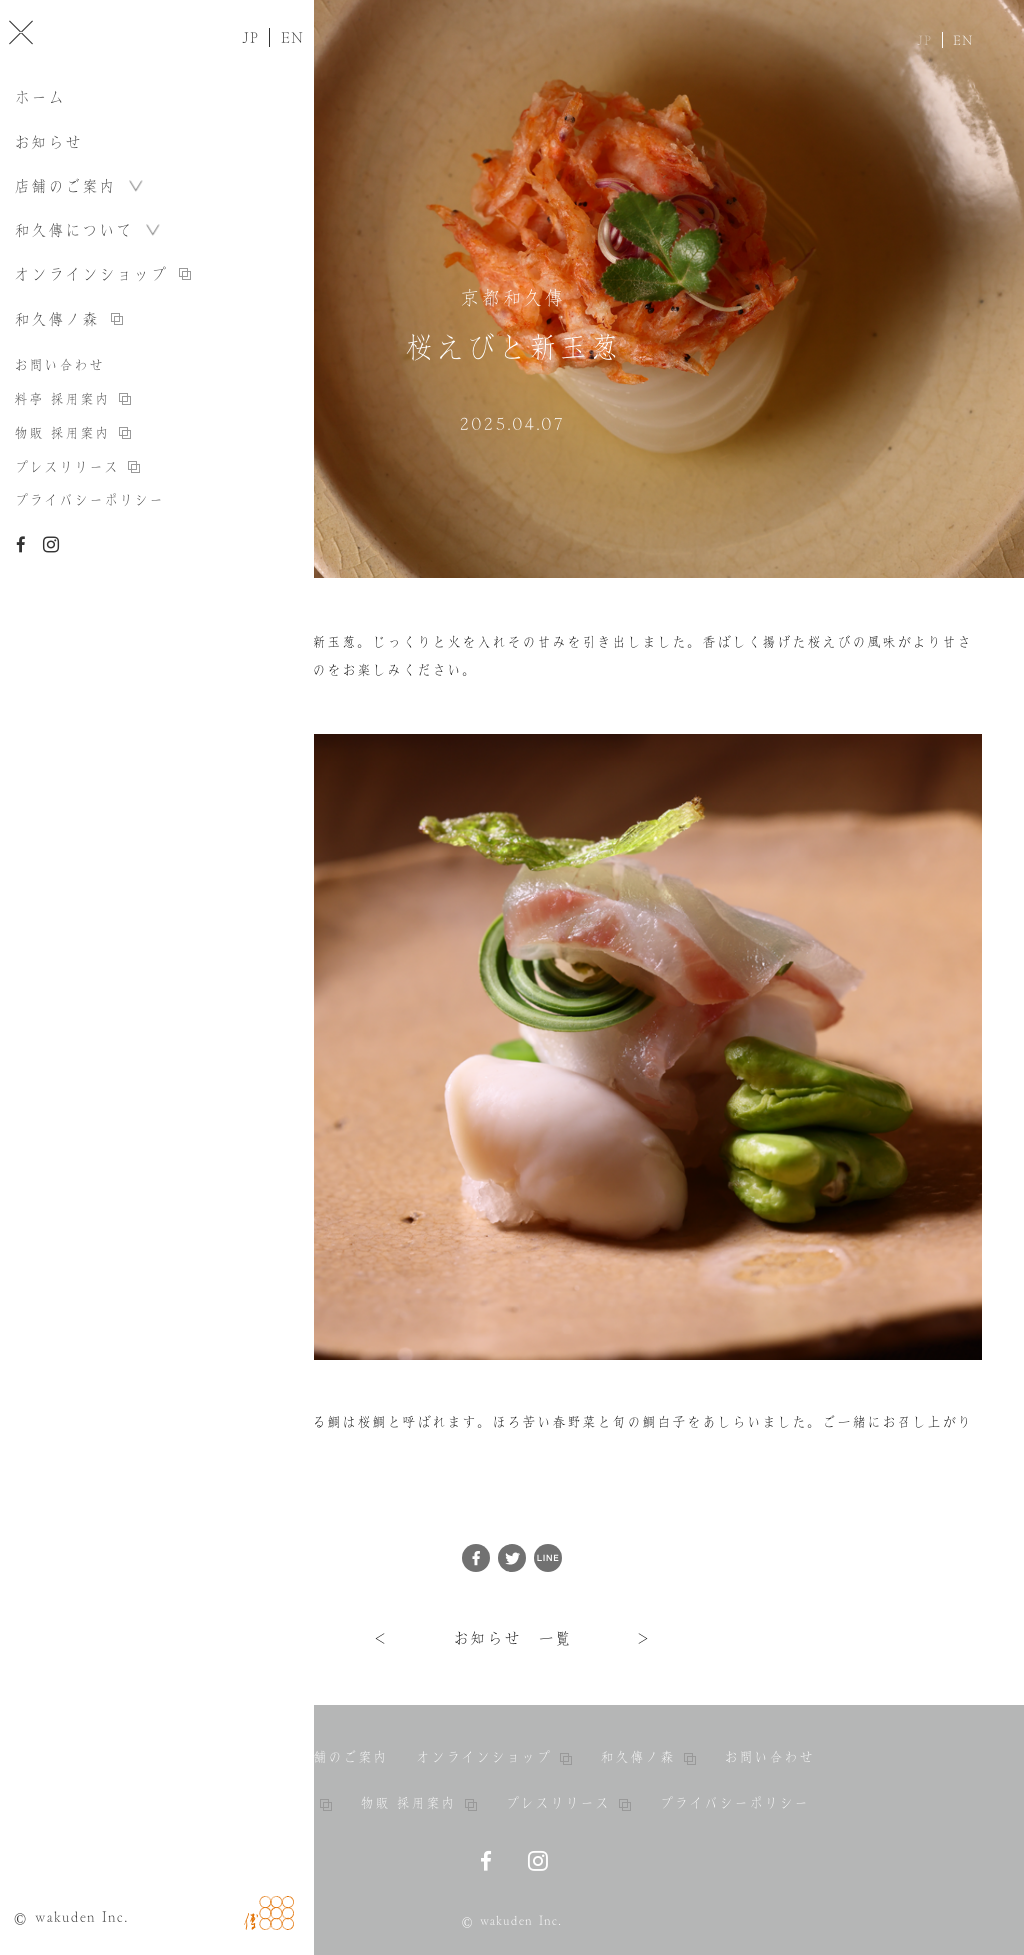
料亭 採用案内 (273, 1803)
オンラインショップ (494, 1757)
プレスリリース (568, 1803)
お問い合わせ (769, 1757)
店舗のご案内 (343, 1757)
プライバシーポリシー (734, 1803)
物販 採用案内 (418, 1803)
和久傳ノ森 (648, 1757)
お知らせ (240, 1757)
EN (963, 40)
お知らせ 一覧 (512, 1638)
